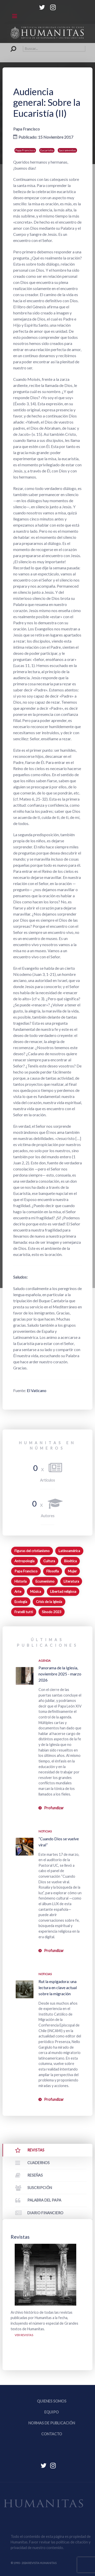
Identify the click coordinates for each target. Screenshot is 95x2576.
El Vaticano (36, 1390)
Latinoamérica (69, 1551)
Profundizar (54, 1808)
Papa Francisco (25, 150)
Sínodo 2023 (51, 1612)
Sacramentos (67, 150)
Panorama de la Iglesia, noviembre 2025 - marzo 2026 (60, 1673)
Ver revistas (24, 2335)
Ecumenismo (44, 1581)
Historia (20, 1581)
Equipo (51, 2412)
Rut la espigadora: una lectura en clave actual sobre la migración (58, 1987)
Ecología (20, 1602)
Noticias (45, 1831)
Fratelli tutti (23, 1612)
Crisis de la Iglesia (49, 1602)
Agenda (45, 1660)
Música (35, 1591)
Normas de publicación (51, 2423)
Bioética (70, 1561)
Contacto (51, 2434)
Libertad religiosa (63, 1591)
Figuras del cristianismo (32, 1551)
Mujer (72, 1571)
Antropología (24, 1561)
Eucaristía (46, 150)
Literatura (71, 1581)
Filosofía (52, 1571)
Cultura (49, 1561)
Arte (17, 1591)
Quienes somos (51, 2401)
